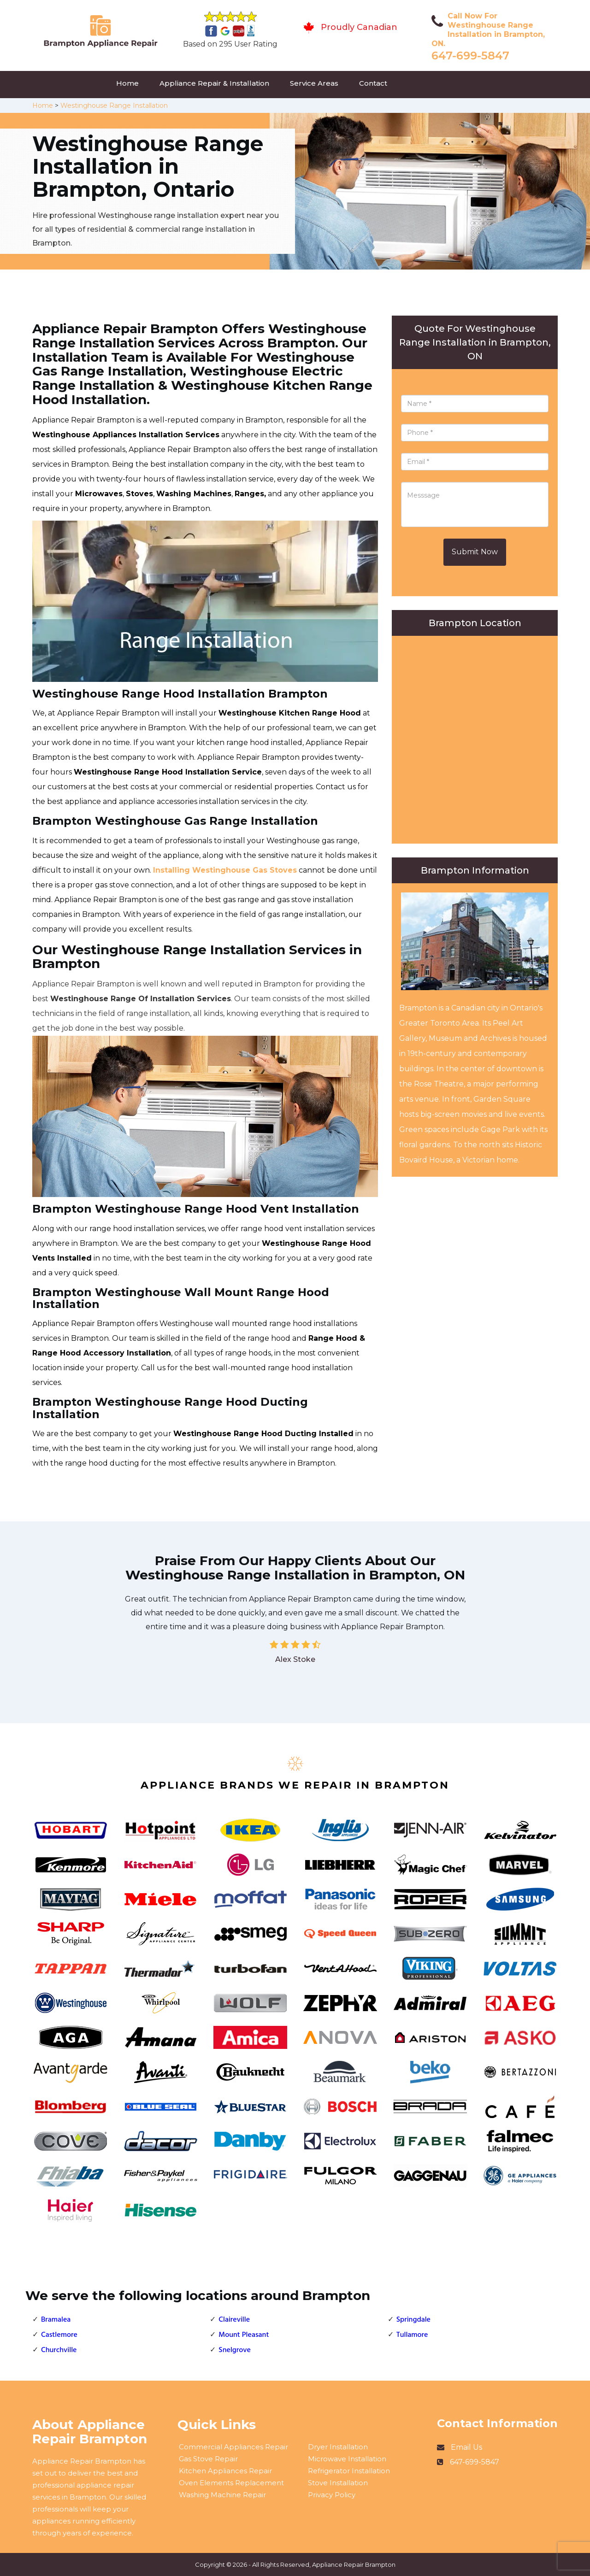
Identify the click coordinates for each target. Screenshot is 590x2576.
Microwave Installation (347, 2458)
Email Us (466, 2447)
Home (127, 83)
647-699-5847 (470, 55)
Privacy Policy (331, 2494)
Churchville (59, 2350)
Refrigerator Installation (349, 2470)
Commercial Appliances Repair (233, 2446)
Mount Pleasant (243, 2335)
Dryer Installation (338, 2446)
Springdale (413, 2320)
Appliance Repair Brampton (353, 2564)
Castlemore (59, 2335)
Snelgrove (234, 2350)
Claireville (234, 2320)
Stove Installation (338, 2482)
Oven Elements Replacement (231, 2482)
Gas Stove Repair (208, 2458)
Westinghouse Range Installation (114, 105)
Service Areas (314, 83)
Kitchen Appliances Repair (225, 2470)
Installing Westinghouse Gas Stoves (225, 870)
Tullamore (412, 2335)
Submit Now (475, 551)
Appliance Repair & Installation (214, 83)
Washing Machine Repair (222, 2494)
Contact (373, 83)
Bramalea (56, 2320)
